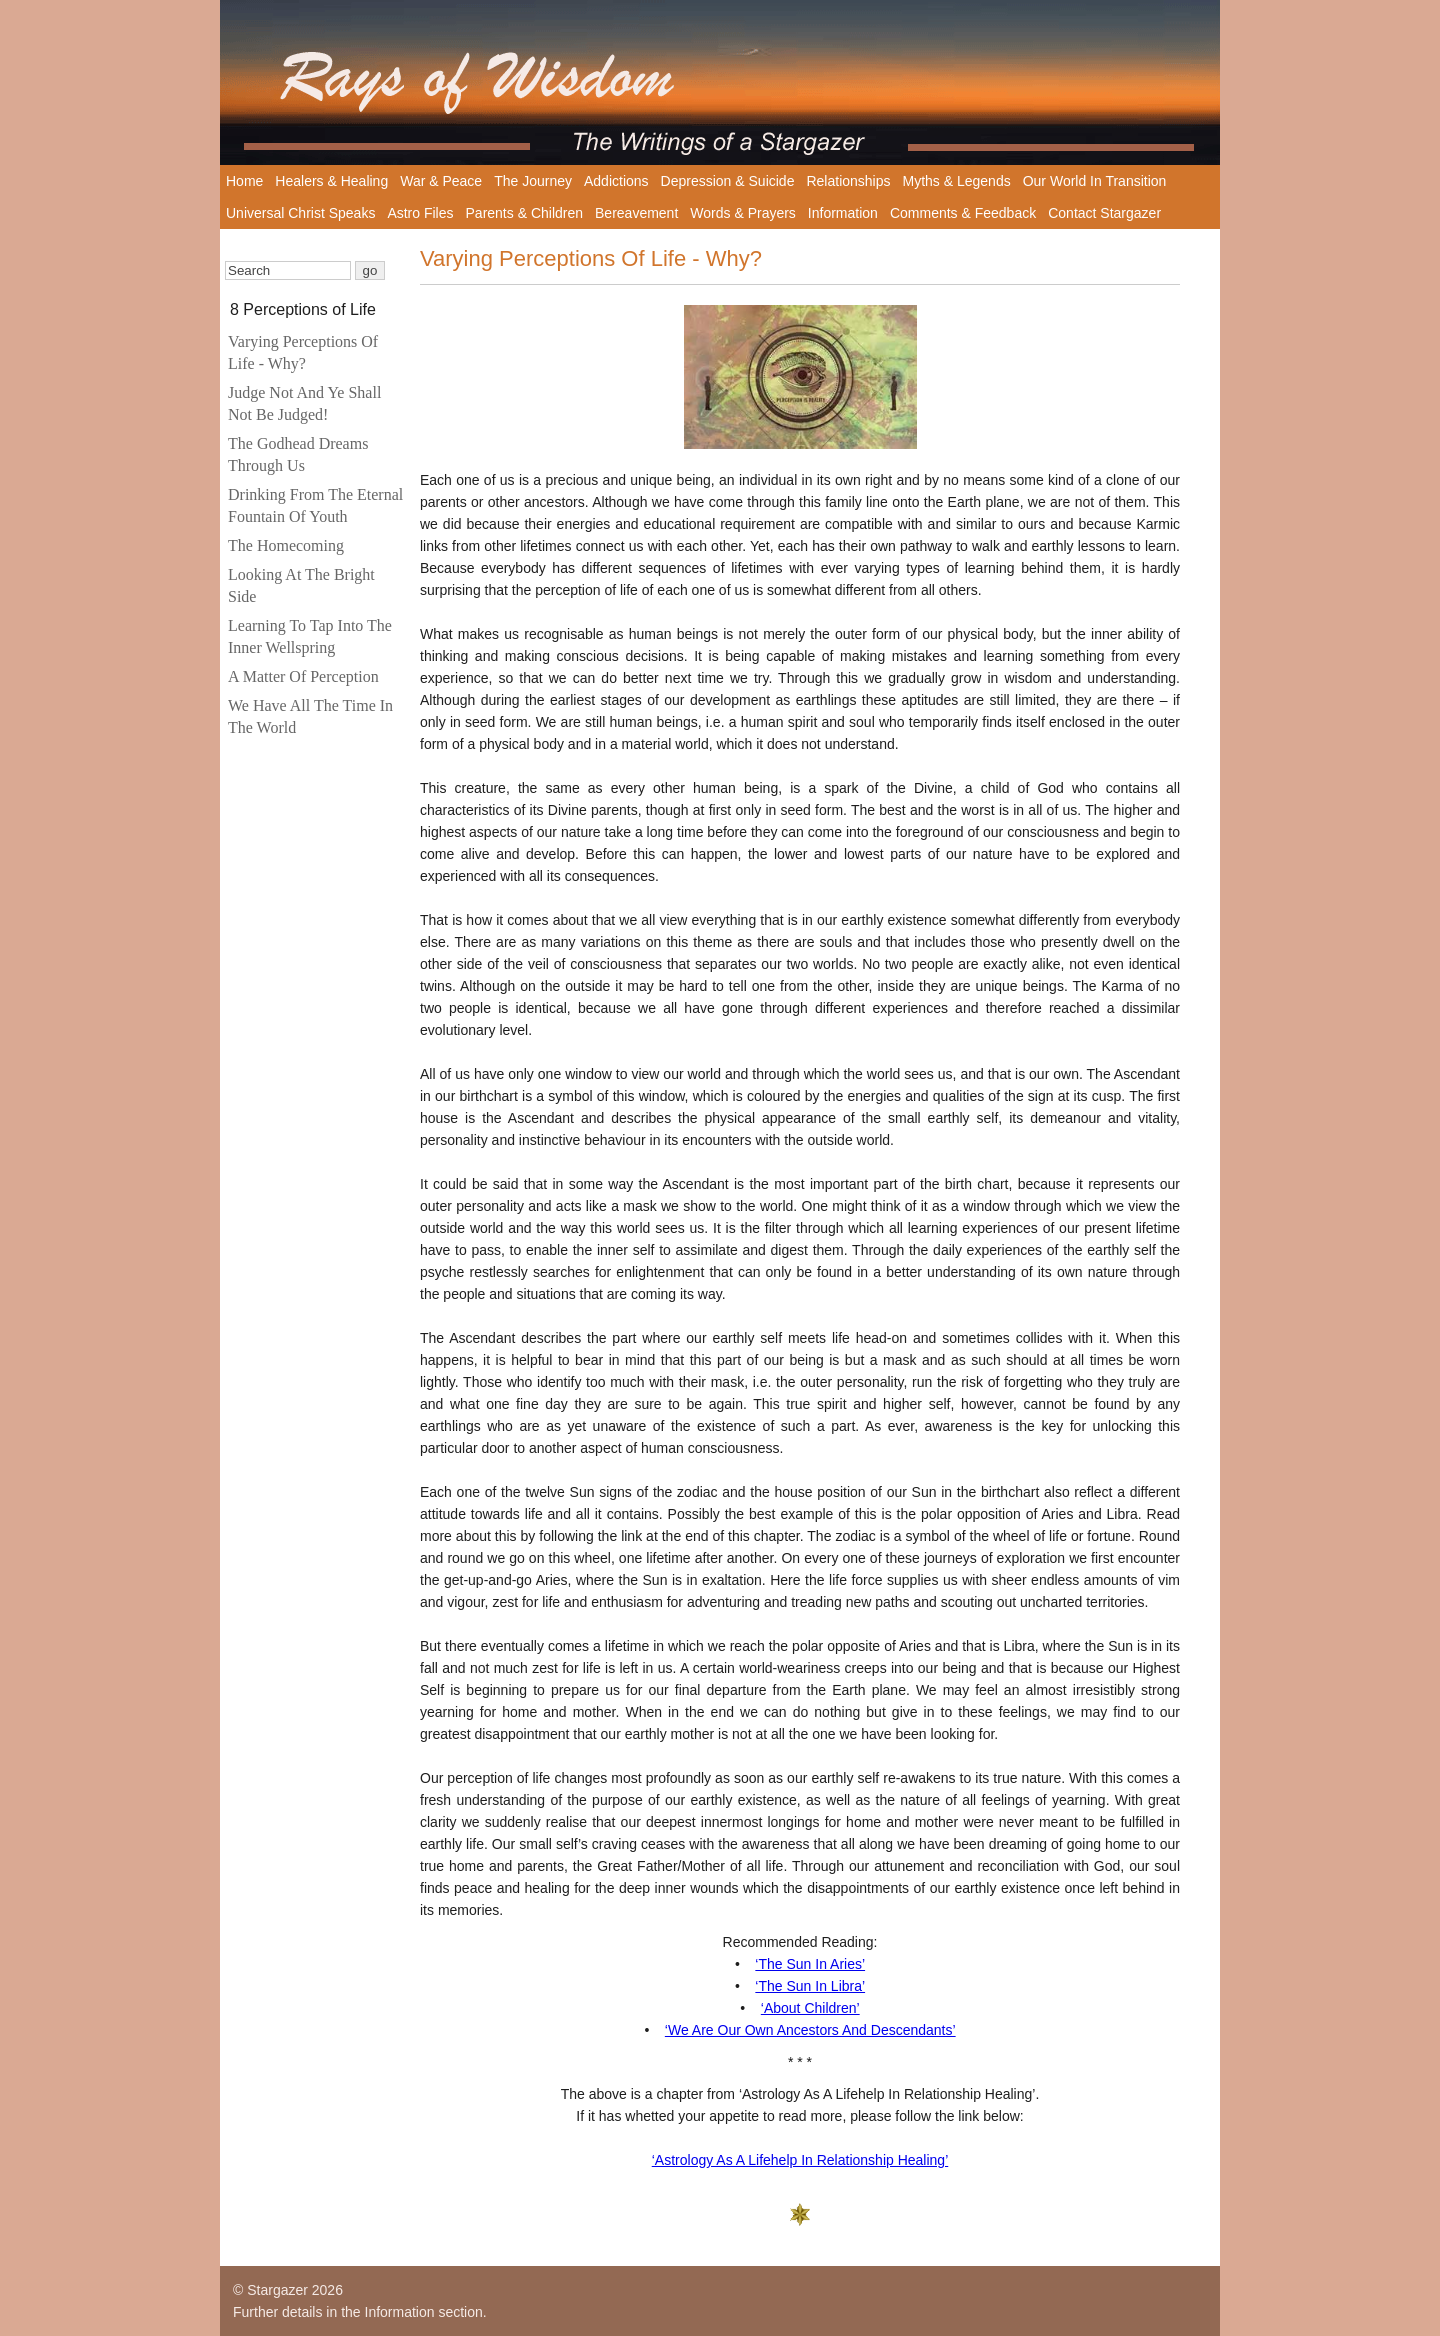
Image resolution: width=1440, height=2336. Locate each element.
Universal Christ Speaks (300, 213)
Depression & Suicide (728, 181)
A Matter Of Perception (303, 676)
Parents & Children (525, 213)
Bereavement (636, 213)
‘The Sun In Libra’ (810, 1986)
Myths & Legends (957, 181)
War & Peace (441, 181)
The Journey (533, 181)
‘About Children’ (810, 2008)
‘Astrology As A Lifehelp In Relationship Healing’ (800, 2160)
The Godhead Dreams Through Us (298, 454)
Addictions (616, 181)
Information (843, 213)
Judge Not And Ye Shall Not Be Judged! (304, 403)
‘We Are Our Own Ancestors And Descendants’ (810, 2030)
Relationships (848, 181)
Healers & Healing (331, 181)
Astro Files (420, 213)
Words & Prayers (743, 213)
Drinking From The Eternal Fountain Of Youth (315, 505)
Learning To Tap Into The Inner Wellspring (310, 636)
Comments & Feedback (963, 213)
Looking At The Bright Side (301, 585)
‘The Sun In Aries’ (810, 1964)
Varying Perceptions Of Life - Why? (303, 352)
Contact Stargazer (1104, 213)
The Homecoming (286, 545)
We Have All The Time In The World (310, 716)
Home (244, 181)
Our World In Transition (1095, 181)
